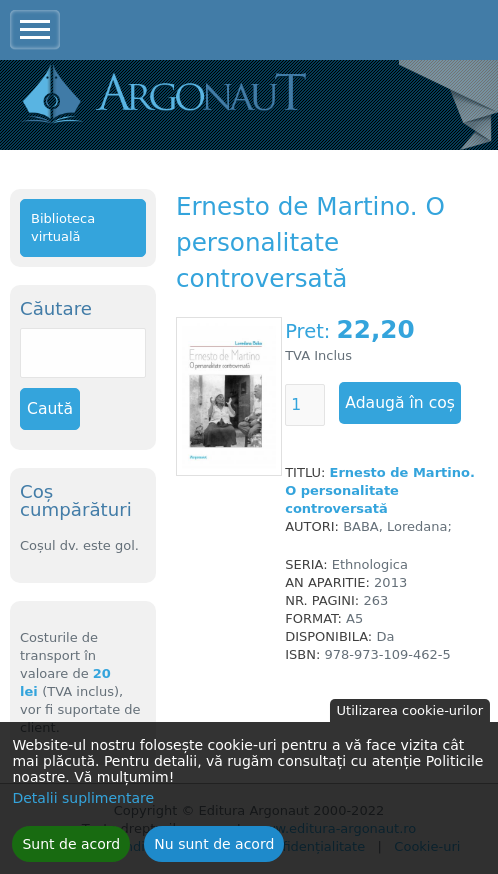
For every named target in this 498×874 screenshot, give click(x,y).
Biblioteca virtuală (63, 227)
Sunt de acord (71, 850)
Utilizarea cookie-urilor (410, 716)
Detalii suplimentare (83, 804)
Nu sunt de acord (214, 850)
